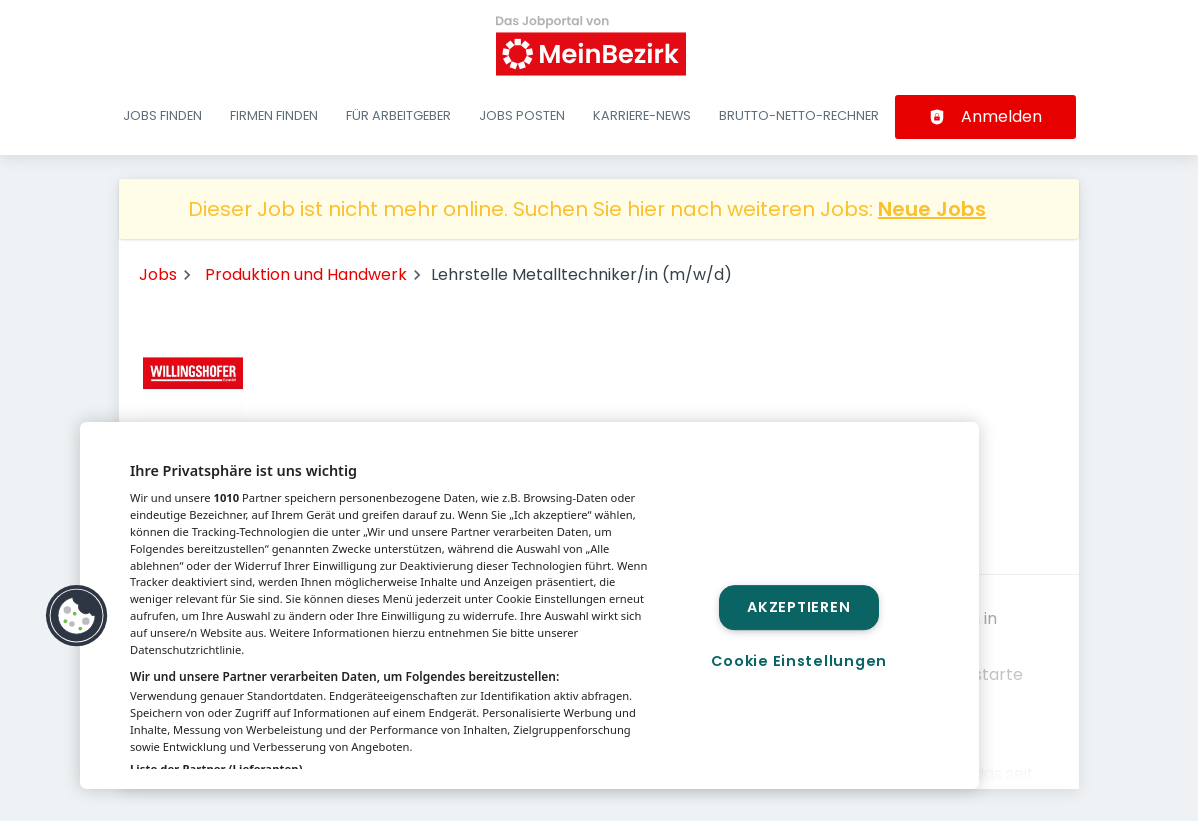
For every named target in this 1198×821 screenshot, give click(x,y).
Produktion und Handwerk (306, 274)
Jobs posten (522, 115)
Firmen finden (274, 115)
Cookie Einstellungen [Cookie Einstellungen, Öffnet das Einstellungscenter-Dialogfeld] (799, 661)
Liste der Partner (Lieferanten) (216, 768)
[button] (77, 616)
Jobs (158, 274)
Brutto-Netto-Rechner (799, 115)
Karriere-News (642, 115)
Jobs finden (162, 115)
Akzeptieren (798, 607)
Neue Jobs (932, 209)
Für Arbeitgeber (398, 115)
